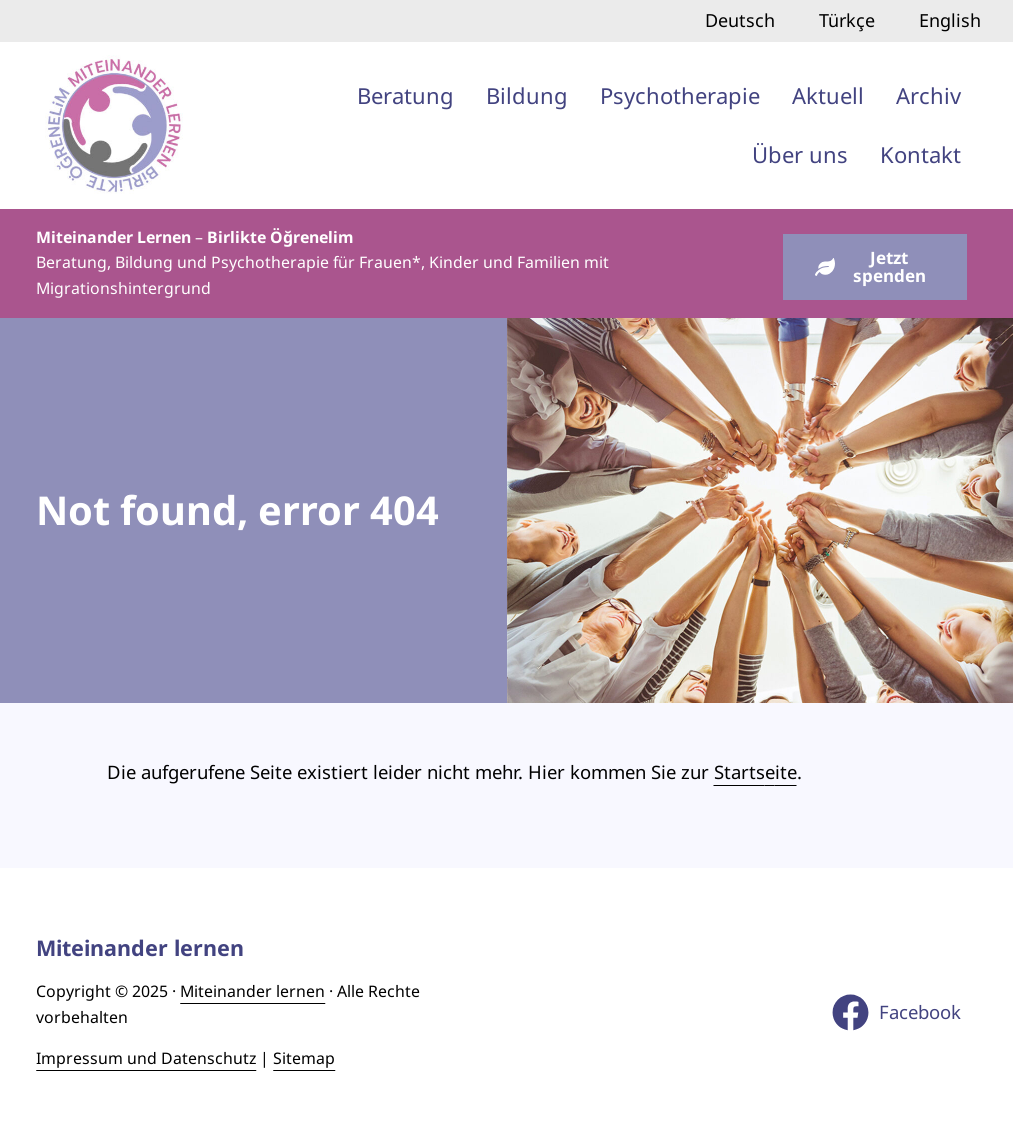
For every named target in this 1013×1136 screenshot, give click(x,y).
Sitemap (304, 1058)
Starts (739, 771)
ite (786, 771)
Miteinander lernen (252, 991)
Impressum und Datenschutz (146, 1058)
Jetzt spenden (870, 267)
